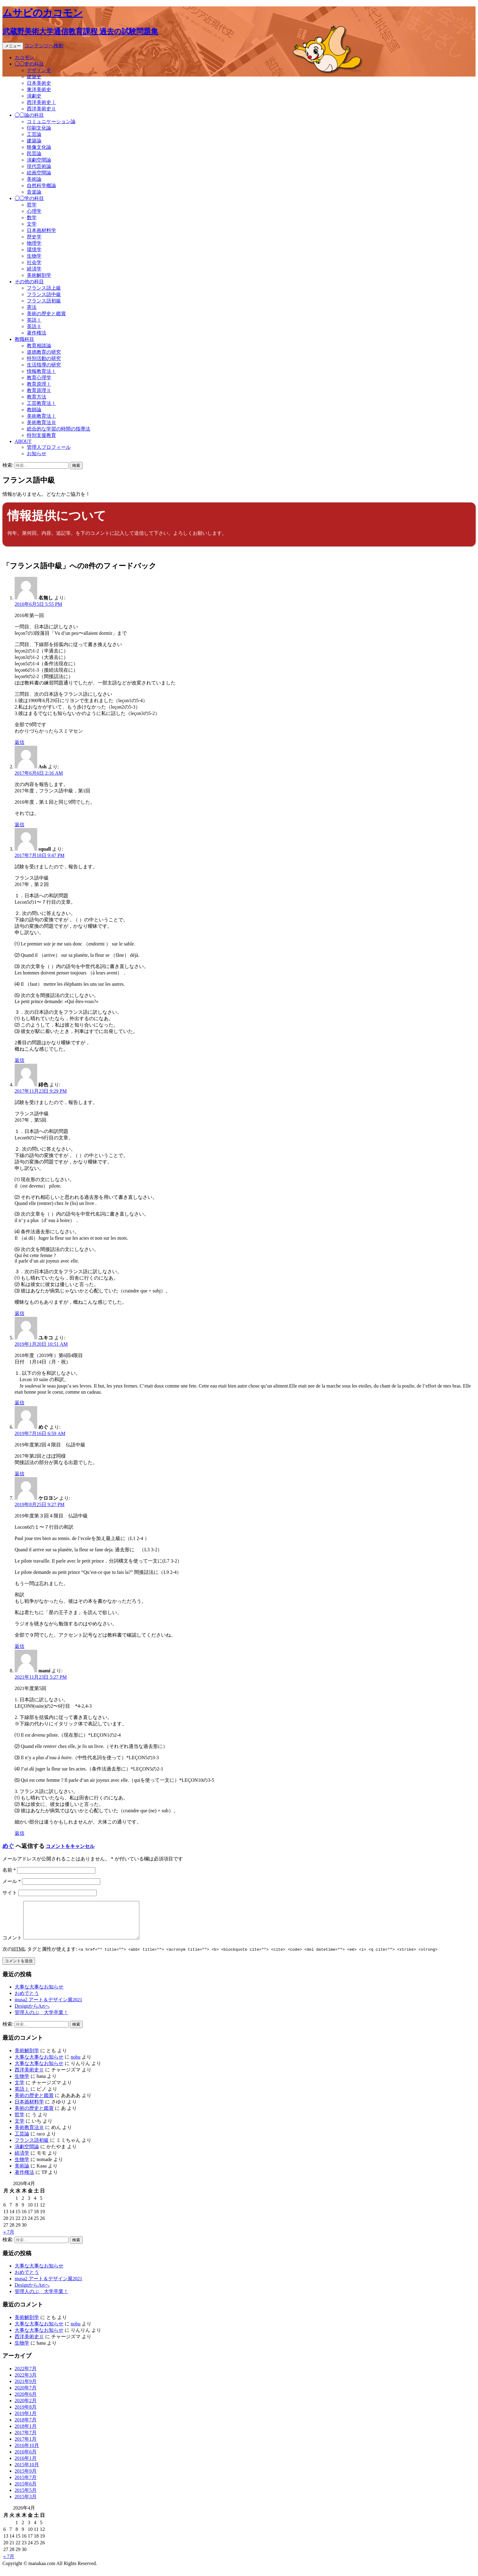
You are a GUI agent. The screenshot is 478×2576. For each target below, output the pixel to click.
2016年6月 (26, 2459)
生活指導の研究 (44, 364)
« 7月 (8, 2239)
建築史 (34, 76)
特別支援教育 (41, 435)
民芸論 (34, 153)
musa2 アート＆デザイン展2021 (48, 2007)
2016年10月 (27, 2452)
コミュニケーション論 (51, 121)
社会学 (34, 262)
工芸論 (34, 134)
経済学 (34, 268)
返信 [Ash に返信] (19, 824)
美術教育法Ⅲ (41, 422)
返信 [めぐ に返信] (19, 1473)
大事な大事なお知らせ (39, 1994)
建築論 (34, 140)
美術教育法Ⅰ (41, 416)
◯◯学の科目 (29, 198)
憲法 (32, 307)
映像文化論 (39, 147)
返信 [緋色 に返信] (19, 1313)
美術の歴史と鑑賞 (46, 313)
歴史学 (34, 236)
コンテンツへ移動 (43, 45)
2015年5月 (26, 2497)
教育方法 (36, 396)
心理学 (34, 211)
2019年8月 (26, 2414)
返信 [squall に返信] (19, 1060)
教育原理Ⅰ (39, 384)
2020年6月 (26, 2401)
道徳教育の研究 (44, 352)
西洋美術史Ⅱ (41, 108)
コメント (12, 1945)
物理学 (34, 243)
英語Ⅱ (34, 326)
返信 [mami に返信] (19, 1833)
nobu (75, 2064)
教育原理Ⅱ (39, 390)
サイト (9, 1892)
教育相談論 (39, 345)
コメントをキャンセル (70, 1846)
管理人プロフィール (49, 447)
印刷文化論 (39, 127)
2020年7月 (26, 2395)
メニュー (13, 46)
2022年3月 (26, 2382)
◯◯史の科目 (29, 63)
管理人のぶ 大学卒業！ (41, 2019)
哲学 (32, 204)
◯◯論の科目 (29, 115)
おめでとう (27, 2000)
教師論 (34, 409)
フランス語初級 (44, 300)
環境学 (34, 249)
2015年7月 (26, 2484)
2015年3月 (26, 2503)
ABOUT (23, 441)
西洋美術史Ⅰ (41, 102)
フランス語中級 (44, 294)
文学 (32, 224)
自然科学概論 (41, 185)
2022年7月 (26, 2375)
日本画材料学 (41, 230)
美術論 (34, 179)
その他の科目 (29, 281)
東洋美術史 (39, 89)
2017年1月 (26, 2446)
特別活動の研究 (44, 358)
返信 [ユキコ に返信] (19, 1402)
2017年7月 (26, 2439)
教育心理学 (39, 377)
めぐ (8, 1846)
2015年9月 (26, 2478)
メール (11, 1881)
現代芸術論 (39, 166)
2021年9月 (26, 2388)
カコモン (24, 57)
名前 (9, 1870)
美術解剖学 (39, 275)
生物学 (34, 256)
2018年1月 (26, 2433)
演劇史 (34, 95)
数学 (32, 217)
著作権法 (36, 332)
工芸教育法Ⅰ (41, 403)
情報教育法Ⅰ (41, 371)
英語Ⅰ (34, 320)
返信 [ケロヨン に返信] (19, 1646)
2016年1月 (26, 2465)
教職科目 (24, 339)
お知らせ (36, 453)
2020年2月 (26, 2407)
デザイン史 (39, 70)
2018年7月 (26, 2427)
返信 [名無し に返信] (19, 742)
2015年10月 (27, 2471)
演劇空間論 (39, 160)
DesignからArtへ (32, 2013)
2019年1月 (26, 2420)
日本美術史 (39, 83)
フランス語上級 (44, 288)
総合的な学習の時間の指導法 (58, 428)
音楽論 (34, 192)
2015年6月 (26, 2491)
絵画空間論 (39, 172)
